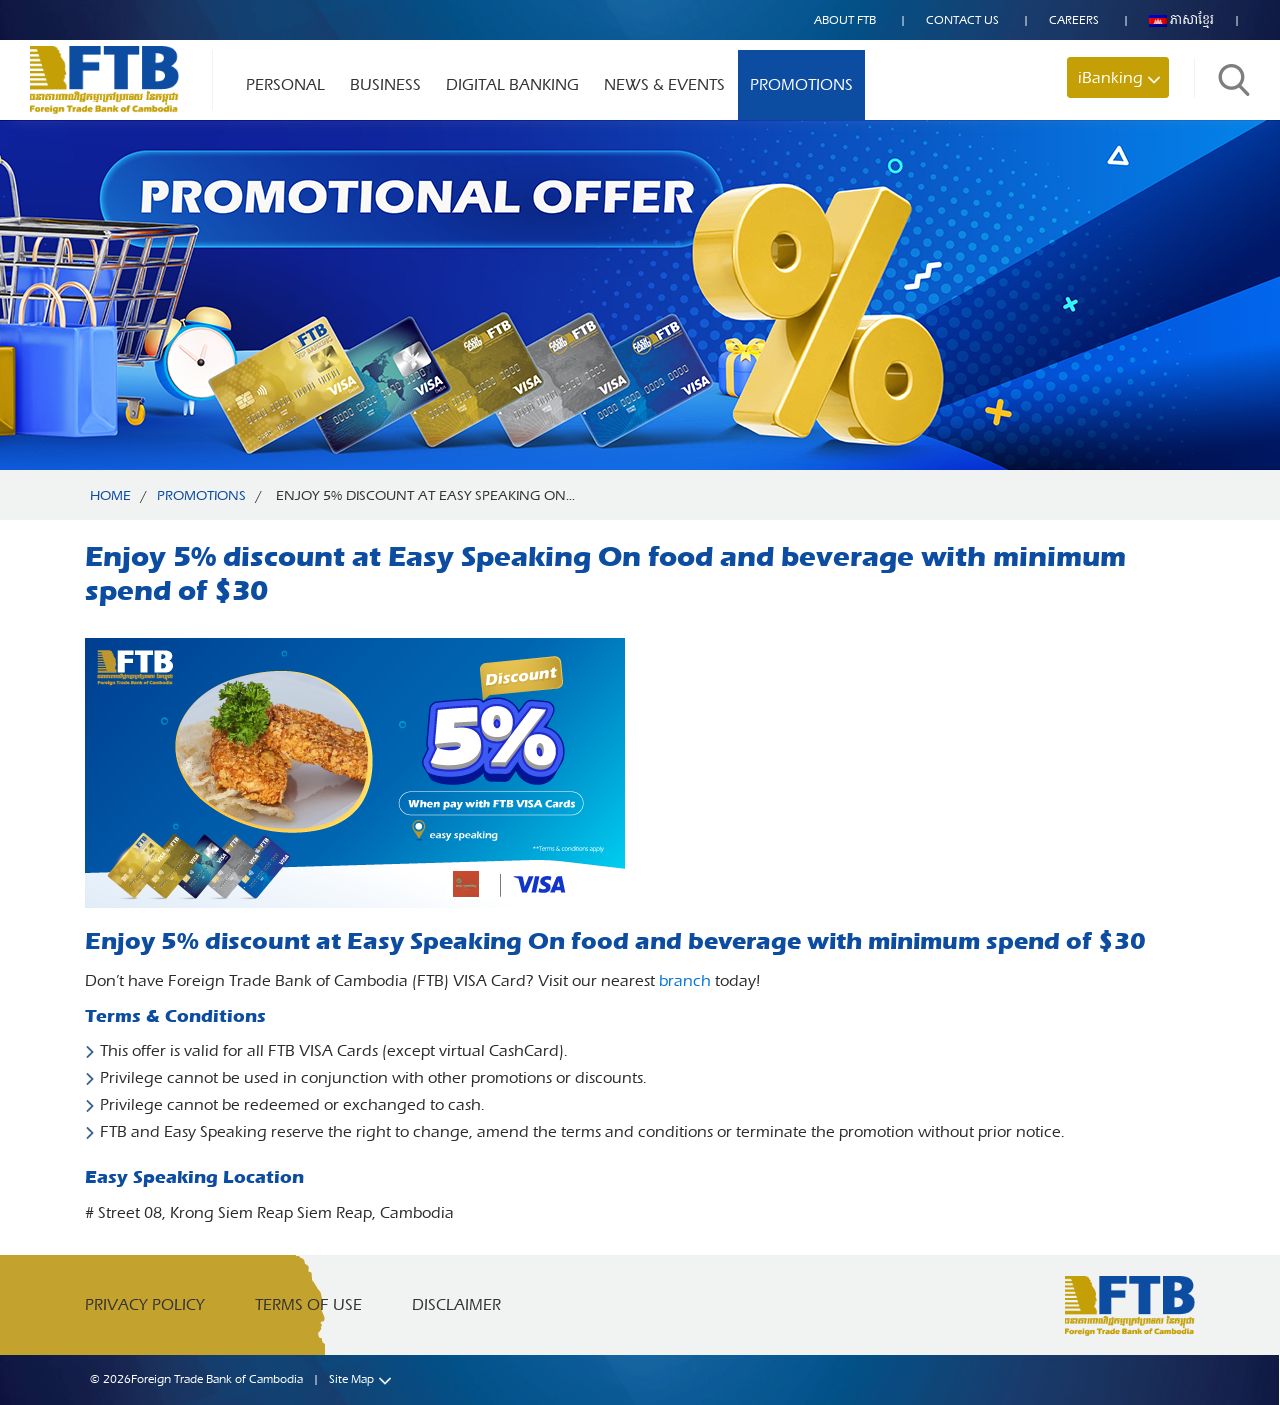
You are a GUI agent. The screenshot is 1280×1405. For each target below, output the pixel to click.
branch (685, 980)
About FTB (845, 20)
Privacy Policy (145, 1304)
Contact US (962, 20)
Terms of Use (308, 1304)
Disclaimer (456, 1304)
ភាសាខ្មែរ (1181, 20)
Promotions (801, 84)
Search (1234, 79)
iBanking (1110, 77)
